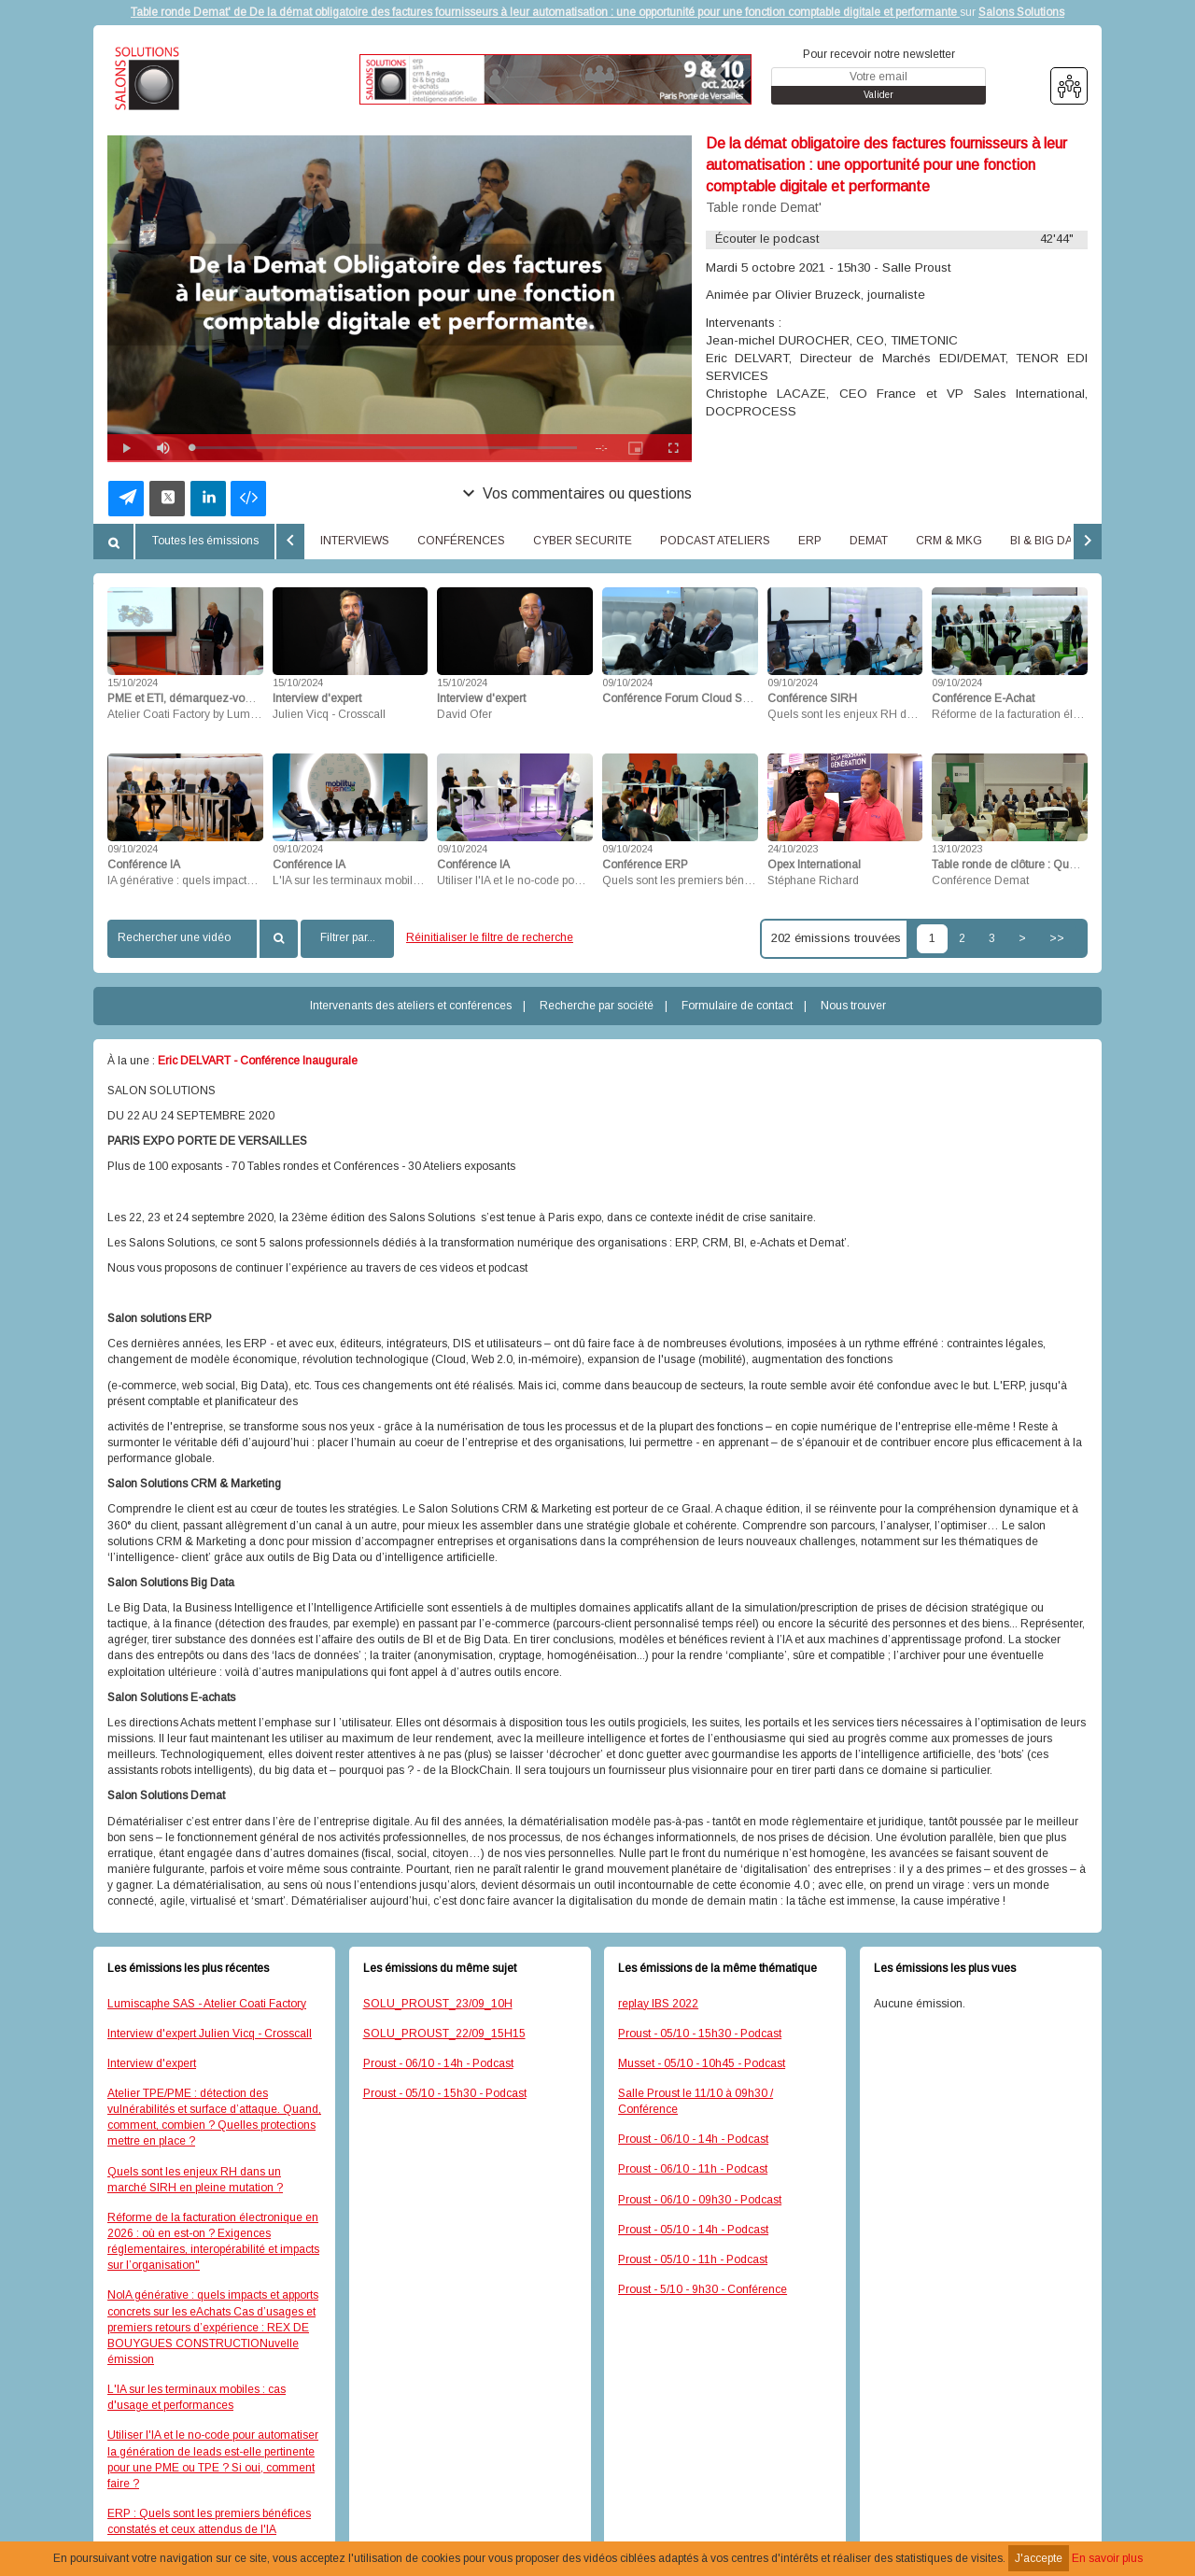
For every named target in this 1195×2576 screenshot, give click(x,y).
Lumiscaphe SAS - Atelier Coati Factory (206, 2003)
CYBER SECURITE (582, 540)
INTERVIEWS (354, 540)
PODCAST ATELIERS (715, 540)
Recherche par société (597, 1005)
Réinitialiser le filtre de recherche (489, 937)
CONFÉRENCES (461, 540)
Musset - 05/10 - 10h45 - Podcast (701, 2063)
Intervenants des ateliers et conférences (411, 1005)
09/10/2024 (627, 682)
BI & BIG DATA (1047, 540)
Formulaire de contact (737, 1005)
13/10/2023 (957, 848)
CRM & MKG (949, 540)
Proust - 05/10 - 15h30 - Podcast (445, 2093)
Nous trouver (853, 1005)
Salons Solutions (1021, 12)
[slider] (384, 447)
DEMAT (869, 540)
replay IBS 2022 (658, 2003)
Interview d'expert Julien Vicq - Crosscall (209, 2033)
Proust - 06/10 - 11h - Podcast (692, 2168)
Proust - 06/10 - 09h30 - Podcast (699, 2199)
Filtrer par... (347, 937)
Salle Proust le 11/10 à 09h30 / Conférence (695, 2101)
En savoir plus (1107, 2558)
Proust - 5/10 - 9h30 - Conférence (702, 2289)
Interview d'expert (151, 2063)
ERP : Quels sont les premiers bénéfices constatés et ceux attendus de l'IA (209, 2521)
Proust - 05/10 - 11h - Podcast (692, 2259)
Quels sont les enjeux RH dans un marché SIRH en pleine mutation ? (195, 2179)
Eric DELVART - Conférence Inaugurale (258, 1060)
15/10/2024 (132, 682)
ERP (810, 540)
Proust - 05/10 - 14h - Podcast (693, 2229)
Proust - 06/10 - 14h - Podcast (438, 2063)
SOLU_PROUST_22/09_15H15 (444, 2033)
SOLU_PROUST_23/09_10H (438, 2003)
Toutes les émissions (205, 540)
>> (1056, 938)
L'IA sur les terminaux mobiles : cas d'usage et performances (196, 2397)
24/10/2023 (792, 848)
